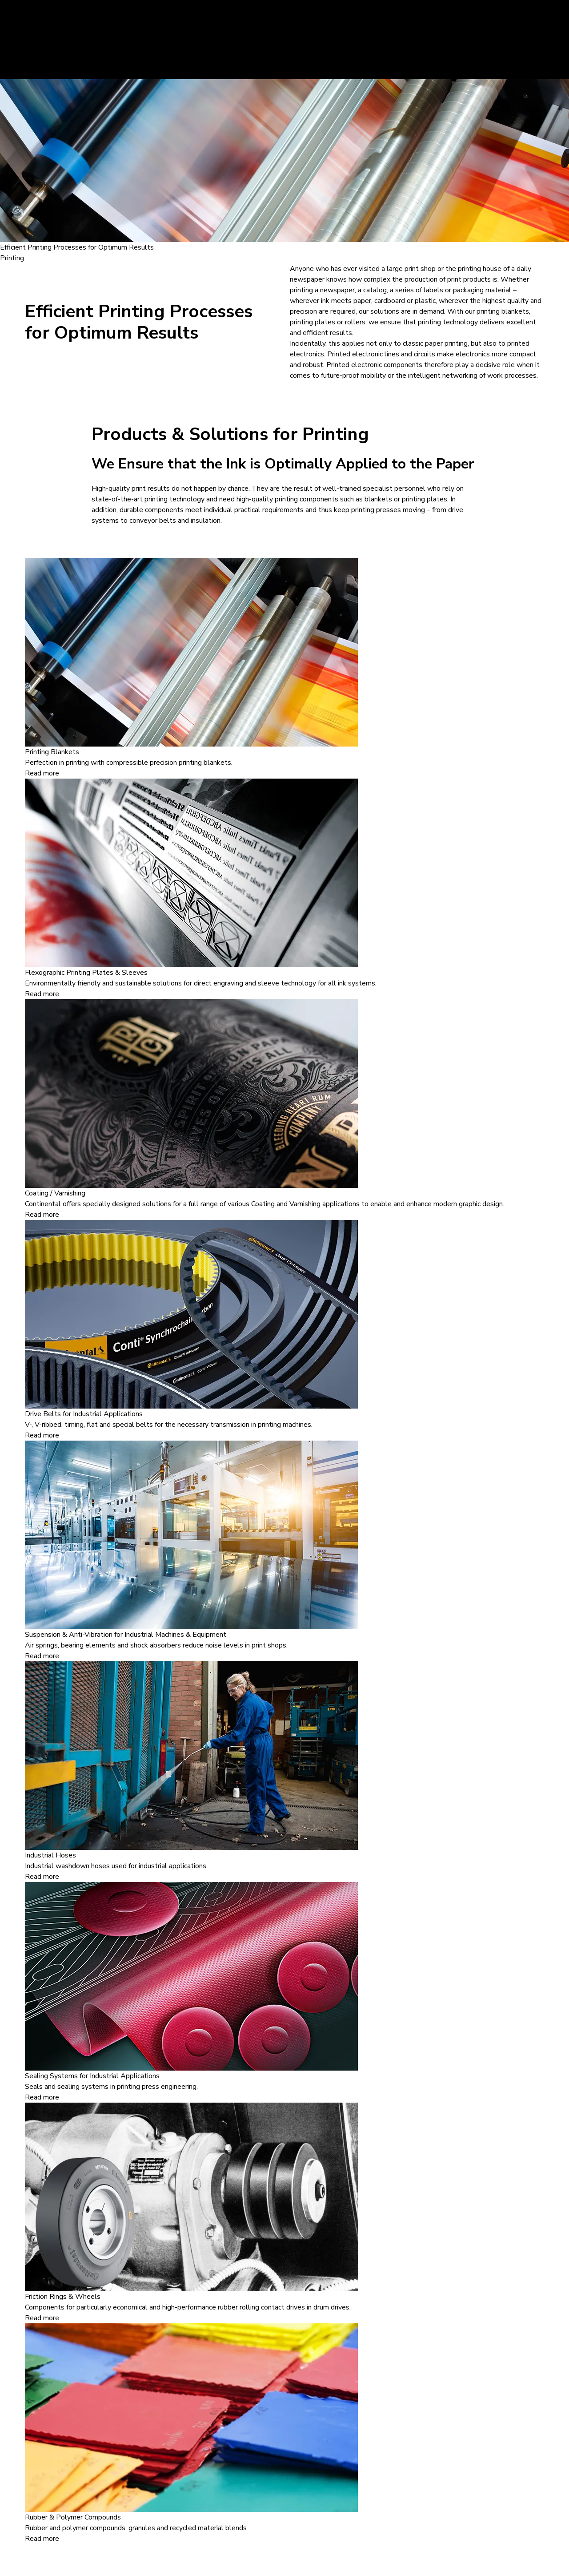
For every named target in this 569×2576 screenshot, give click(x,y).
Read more (42, 773)
